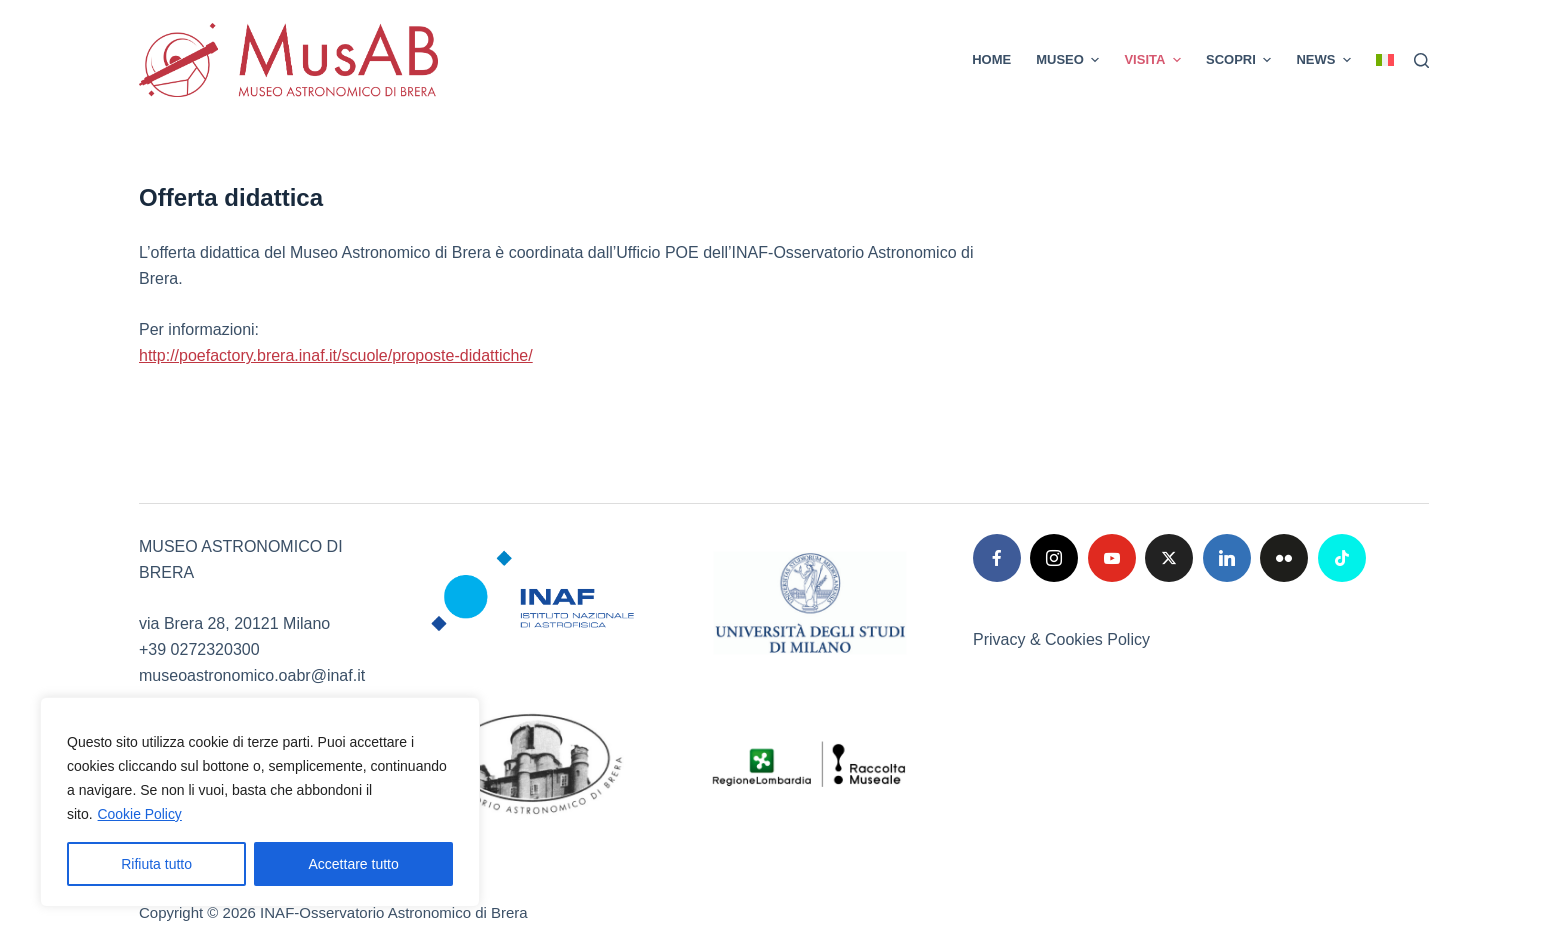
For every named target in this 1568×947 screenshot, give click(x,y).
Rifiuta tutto (156, 864)
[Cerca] (1421, 60)
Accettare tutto (354, 864)
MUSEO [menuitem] (1070, 60)
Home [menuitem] (991, 59)
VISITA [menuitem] (1155, 60)
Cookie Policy (140, 814)
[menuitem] (1379, 60)
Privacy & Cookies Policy (1061, 639)
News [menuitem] (1326, 60)
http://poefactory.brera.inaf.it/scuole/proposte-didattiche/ (336, 355)
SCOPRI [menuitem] (1241, 60)
